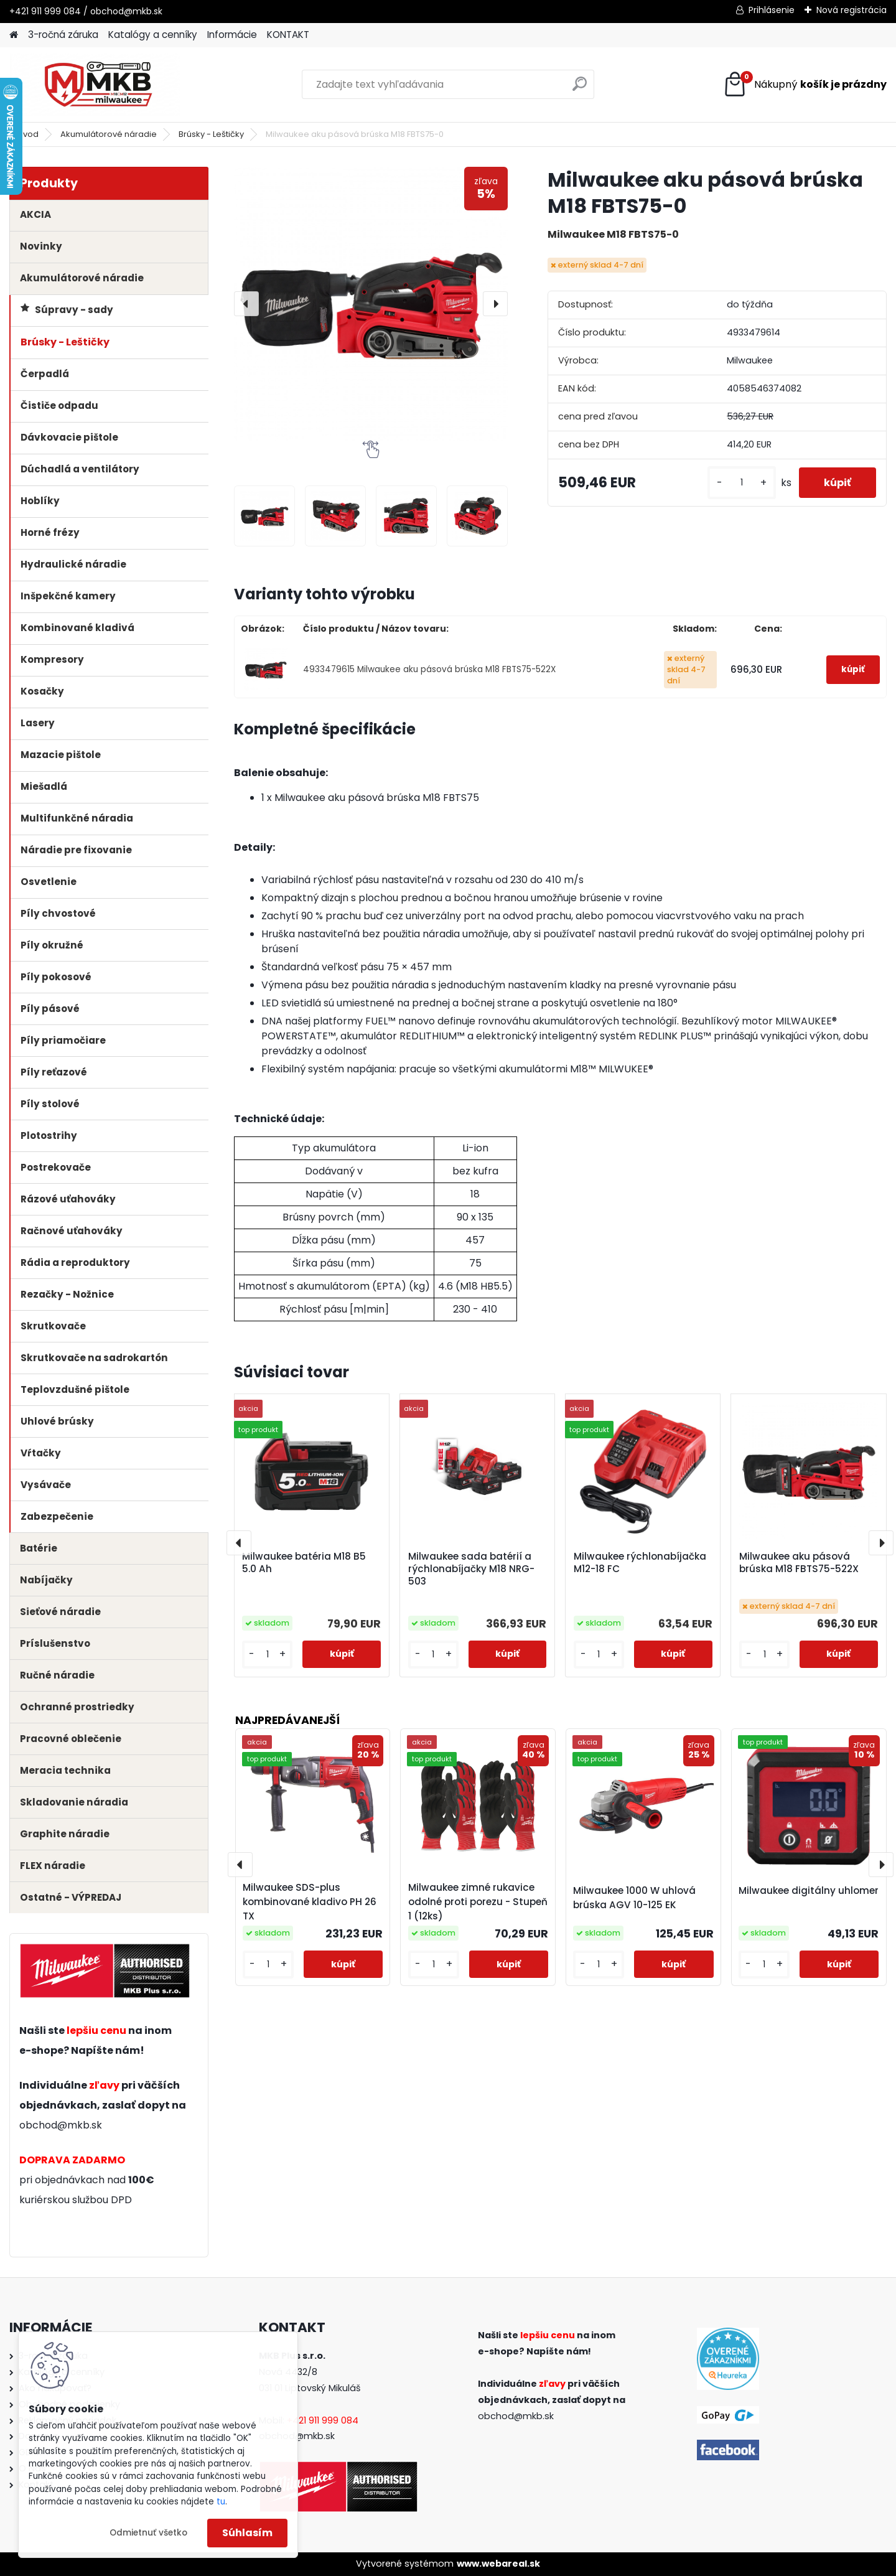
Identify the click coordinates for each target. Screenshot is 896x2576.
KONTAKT (288, 34)
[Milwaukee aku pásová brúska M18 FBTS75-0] (371, 304)
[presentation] (246, 303)
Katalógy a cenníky (152, 34)
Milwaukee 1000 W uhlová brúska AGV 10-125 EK (634, 1897)
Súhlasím (247, 2533)
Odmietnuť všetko (148, 2533)
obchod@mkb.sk (60, 2125)
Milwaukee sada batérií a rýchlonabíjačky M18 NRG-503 (471, 1569)
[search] (579, 89)
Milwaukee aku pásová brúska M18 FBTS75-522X (799, 1562)
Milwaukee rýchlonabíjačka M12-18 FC (640, 1562)
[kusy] (741, 483)
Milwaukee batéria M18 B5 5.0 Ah (304, 1562)
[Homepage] (13, 35)
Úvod (28, 134)
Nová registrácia (851, 10)
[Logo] (94, 85)
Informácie (232, 34)
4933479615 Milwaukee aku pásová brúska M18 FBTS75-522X (429, 669)
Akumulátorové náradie (108, 134)
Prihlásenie (772, 10)
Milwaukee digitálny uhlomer (809, 1890)
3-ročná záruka (63, 34)
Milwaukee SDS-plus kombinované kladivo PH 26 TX (309, 1902)
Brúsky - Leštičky (211, 134)
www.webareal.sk (498, 2563)
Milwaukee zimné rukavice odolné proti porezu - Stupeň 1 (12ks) (478, 1902)
